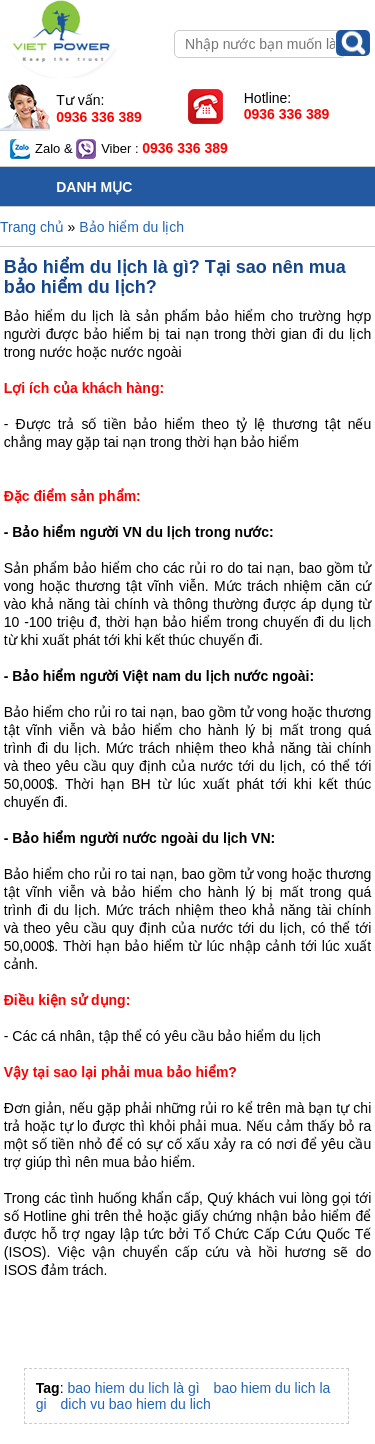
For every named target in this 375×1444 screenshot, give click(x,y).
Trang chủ (32, 227)
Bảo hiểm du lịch (131, 227)
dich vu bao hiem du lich (136, 1404)
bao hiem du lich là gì (133, 1388)
